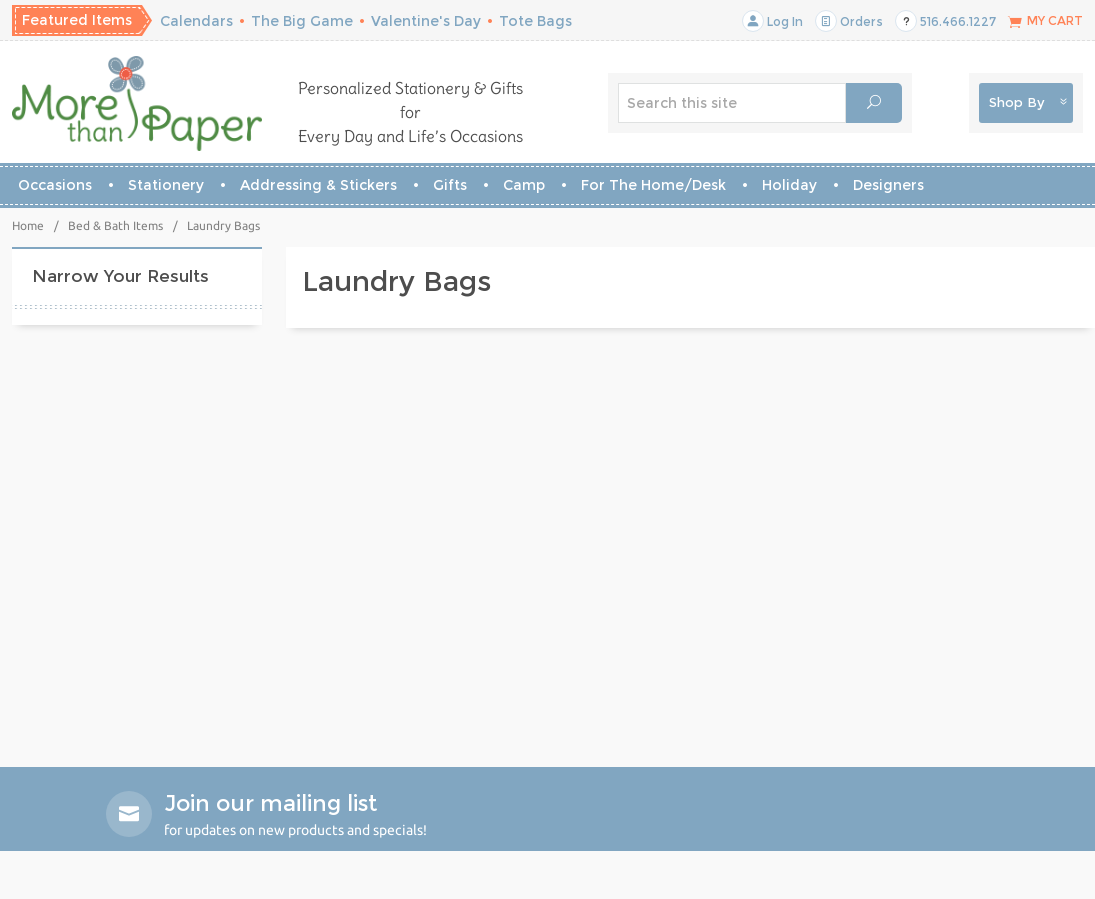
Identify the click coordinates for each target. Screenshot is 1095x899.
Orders (849, 21)
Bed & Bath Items (115, 225)
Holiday (789, 185)
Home (28, 225)
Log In (772, 21)
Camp (524, 185)
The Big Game (302, 21)
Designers (888, 185)
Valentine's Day (426, 21)
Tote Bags (535, 21)
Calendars (196, 21)
